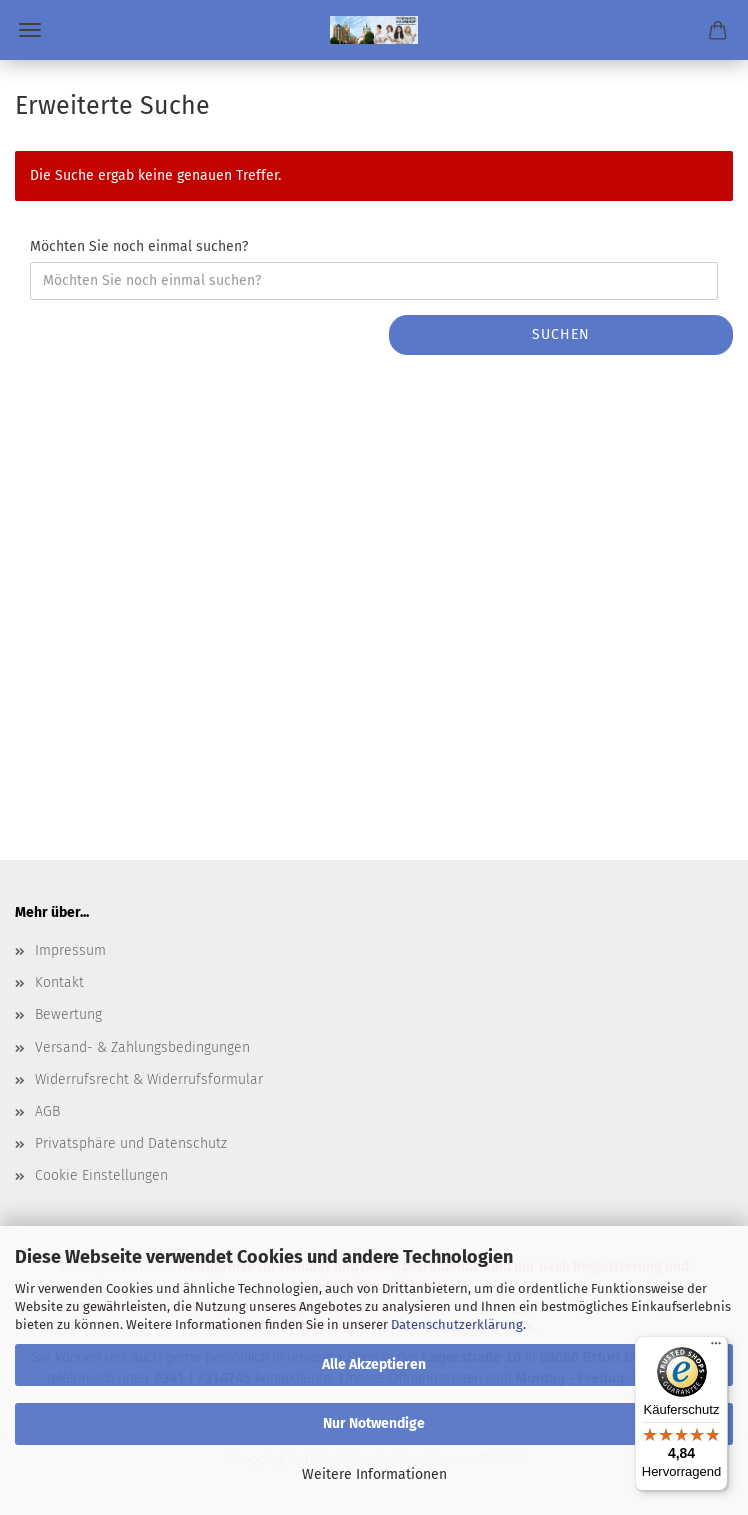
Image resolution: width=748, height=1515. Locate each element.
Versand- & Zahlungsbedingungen (142, 1047)
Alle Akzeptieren (374, 1364)
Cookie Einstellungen (101, 1175)
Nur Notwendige (374, 1423)
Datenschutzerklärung (457, 1324)
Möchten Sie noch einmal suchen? (139, 246)
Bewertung (68, 1014)
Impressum (70, 950)
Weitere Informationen (374, 1474)
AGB (47, 1111)
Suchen (561, 334)
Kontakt (59, 982)
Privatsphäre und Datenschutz (131, 1143)
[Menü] (716, 1348)
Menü (30, 30)
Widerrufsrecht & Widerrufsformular (149, 1079)
